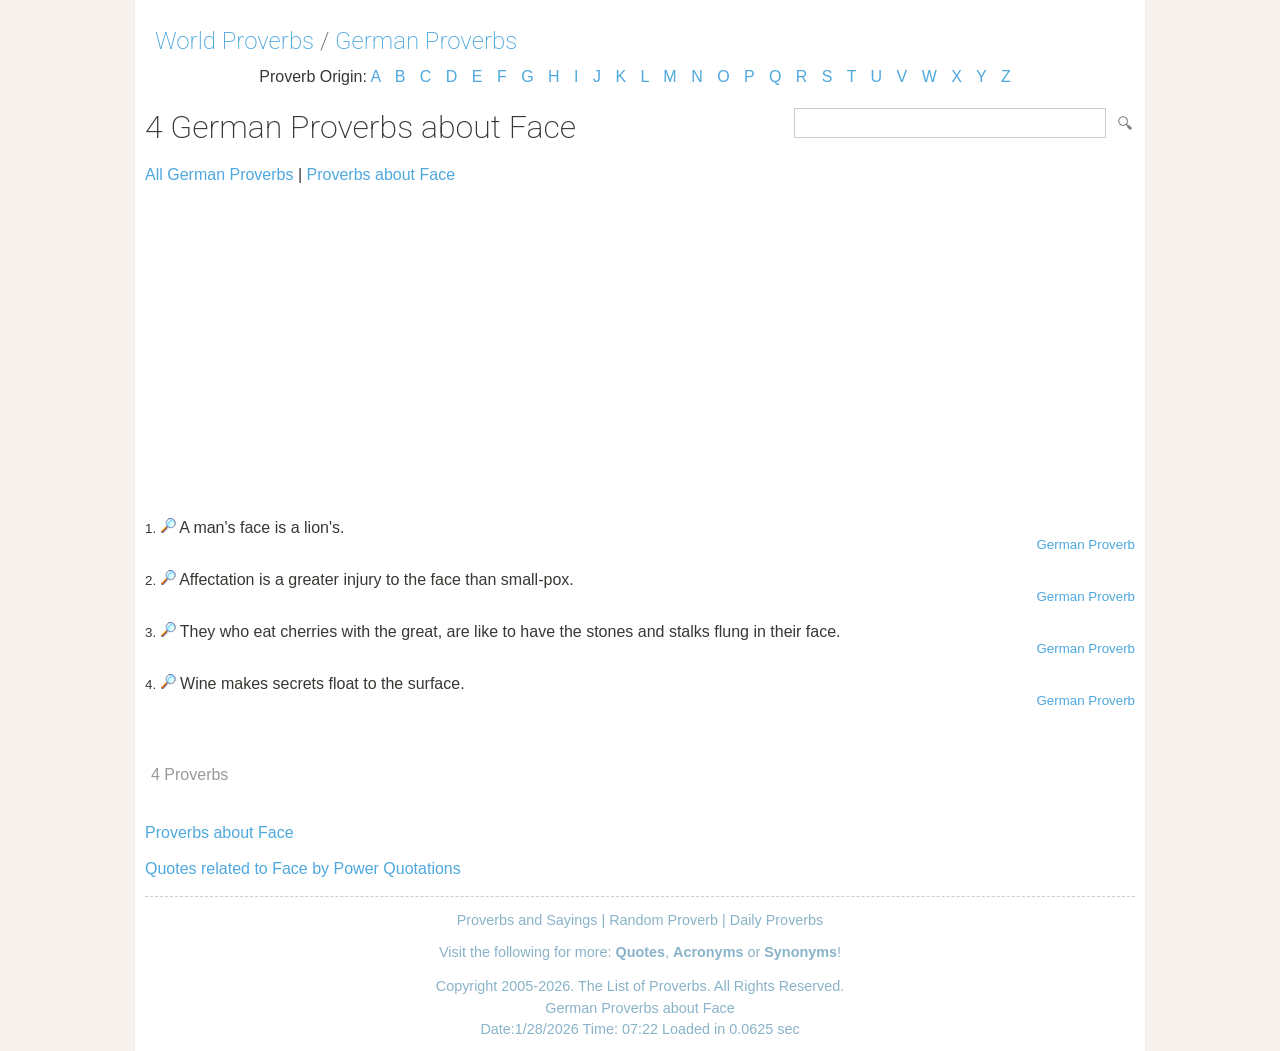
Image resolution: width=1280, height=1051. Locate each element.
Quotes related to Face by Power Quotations (303, 868)
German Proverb (1085, 544)
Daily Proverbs (777, 920)
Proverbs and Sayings (527, 920)
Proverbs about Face (381, 174)
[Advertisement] (640, 342)
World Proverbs (234, 41)
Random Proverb (663, 920)
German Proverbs (426, 41)
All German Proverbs (219, 174)
